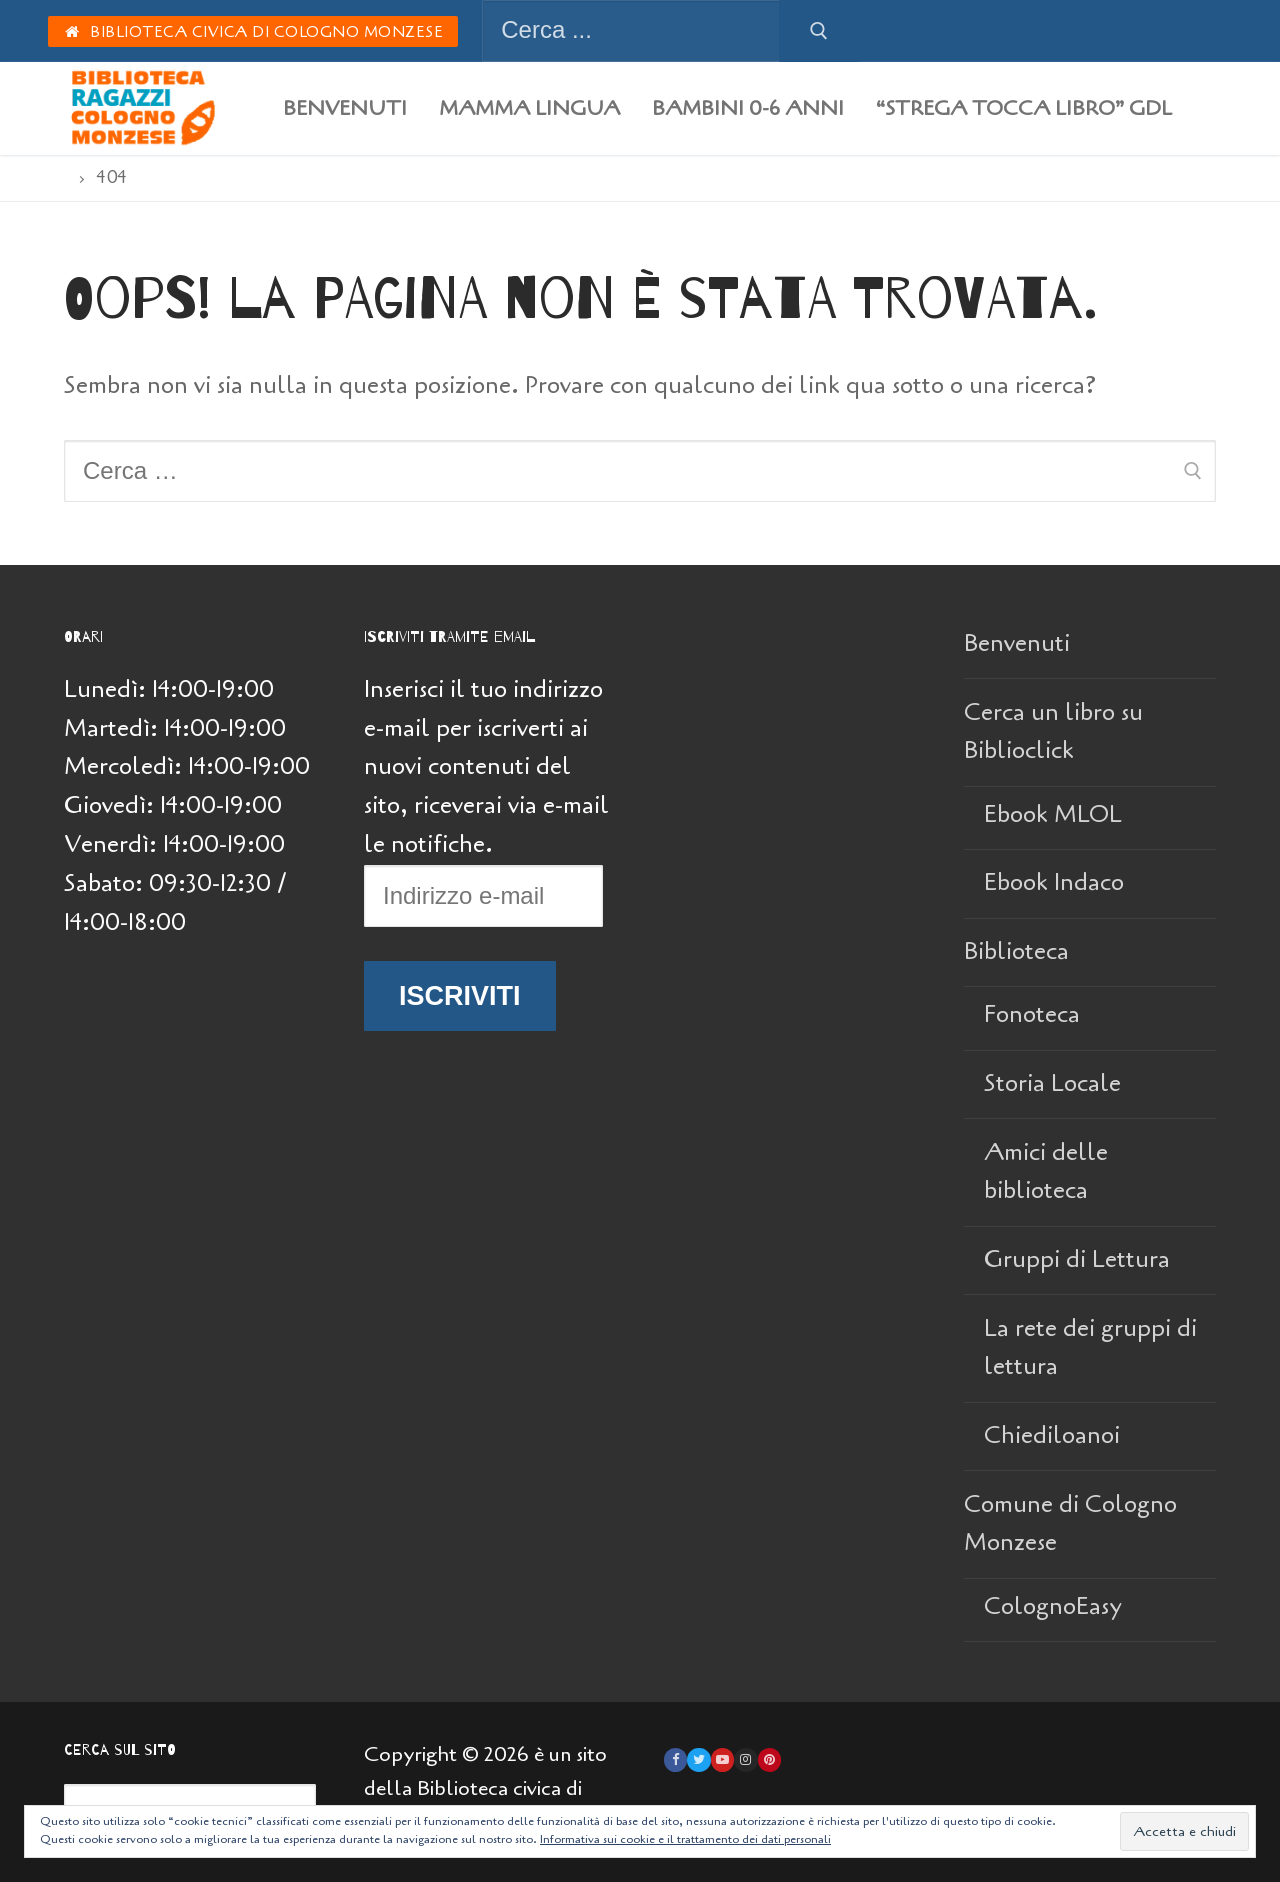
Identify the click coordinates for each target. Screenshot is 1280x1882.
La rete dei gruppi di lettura (1090, 1348)
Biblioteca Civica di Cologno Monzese (253, 32)
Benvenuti (1017, 643)
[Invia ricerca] (819, 31)
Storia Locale (1052, 1083)
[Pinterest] (769, 1759)
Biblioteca (1019, 951)
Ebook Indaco (1054, 882)
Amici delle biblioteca (1046, 1172)
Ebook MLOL (1053, 814)
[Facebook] (675, 1759)
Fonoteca (1032, 1014)
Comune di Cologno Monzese (1070, 1524)
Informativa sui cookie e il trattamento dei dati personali (685, 1839)
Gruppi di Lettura (1077, 1259)
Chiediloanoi (1052, 1435)
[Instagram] (745, 1759)
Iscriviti (460, 996)
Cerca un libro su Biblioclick (1053, 732)
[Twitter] (698, 1759)
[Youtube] (722, 1759)
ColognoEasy (1053, 1606)
